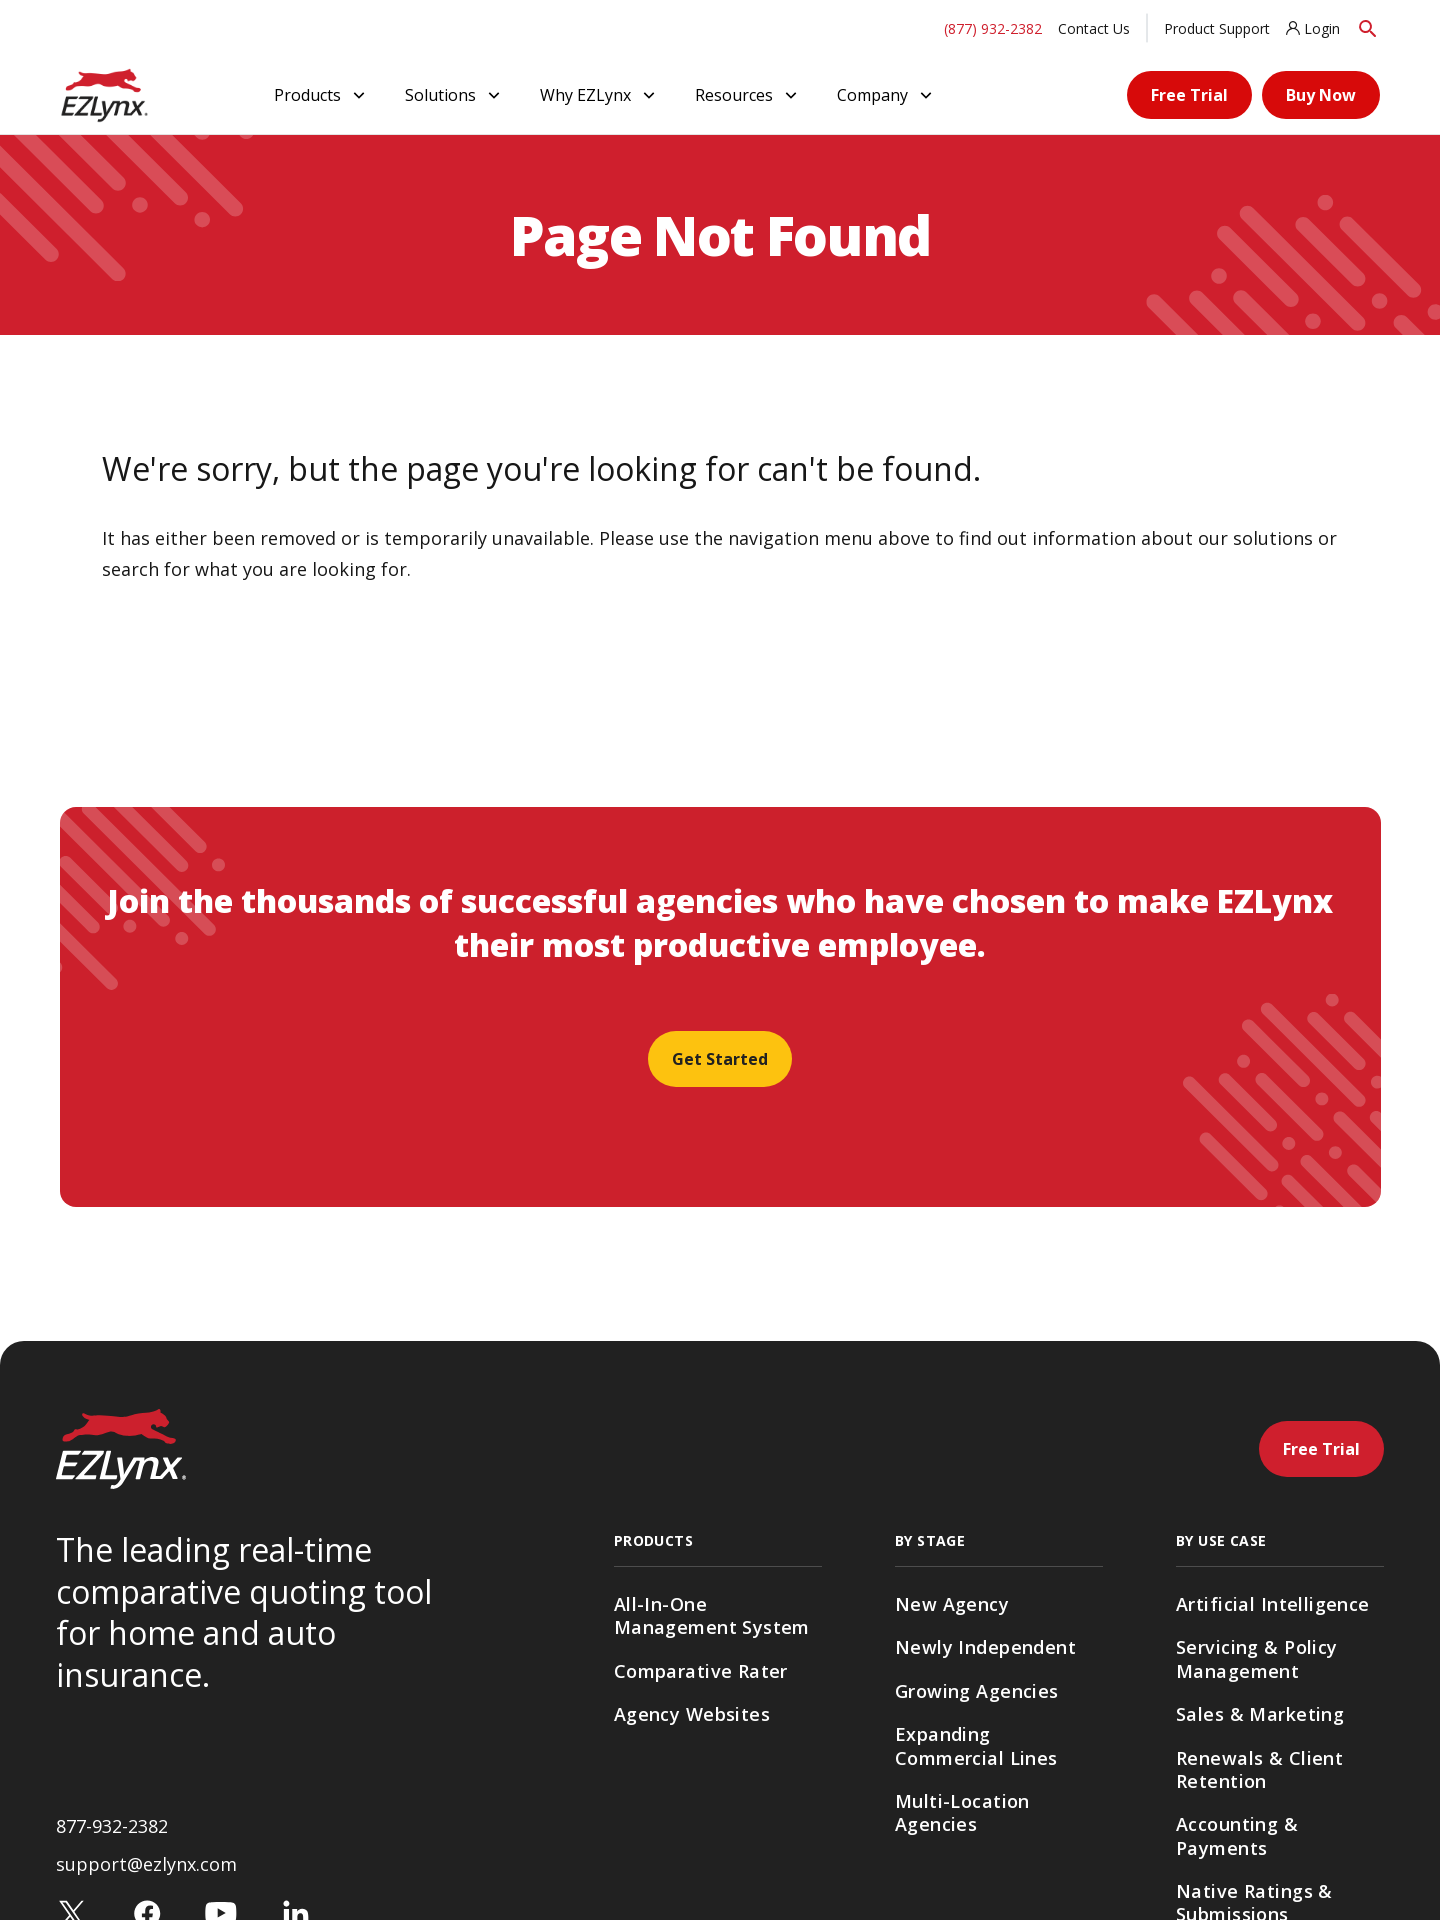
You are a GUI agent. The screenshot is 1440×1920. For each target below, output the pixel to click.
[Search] (1368, 28)
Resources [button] (748, 95)
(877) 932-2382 (993, 28)
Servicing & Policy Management (1257, 1658)
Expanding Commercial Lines (976, 1745)
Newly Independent (985, 1647)
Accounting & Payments (1237, 1835)
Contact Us (1094, 28)
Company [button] (886, 95)
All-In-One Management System (712, 1615)
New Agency (952, 1604)
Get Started (720, 1059)
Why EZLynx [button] (599, 95)
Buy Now (1321, 95)
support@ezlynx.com (146, 1864)
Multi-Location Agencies (962, 1812)
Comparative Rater (701, 1671)
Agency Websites (692, 1714)
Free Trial (1189, 95)
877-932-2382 (112, 1826)
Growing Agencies (977, 1691)
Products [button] (321, 95)
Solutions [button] (454, 95)
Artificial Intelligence (1273, 1604)
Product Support (1217, 28)
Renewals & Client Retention (1259, 1769)
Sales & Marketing (1260, 1714)
